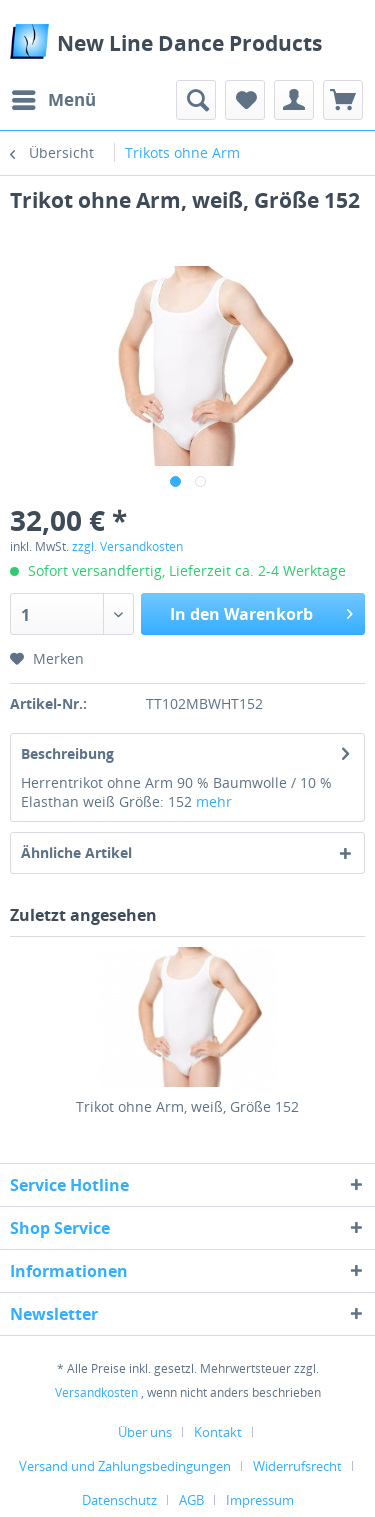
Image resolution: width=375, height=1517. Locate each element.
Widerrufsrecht (297, 1466)
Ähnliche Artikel (76, 852)
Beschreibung (67, 753)
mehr (214, 801)
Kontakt (218, 1432)
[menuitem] (53, 100)
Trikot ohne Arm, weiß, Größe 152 (187, 1106)
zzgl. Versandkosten (127, 546)
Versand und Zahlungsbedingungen (125, 1466)
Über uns (145, 1432)
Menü (54, 97)
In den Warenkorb (261, 611)
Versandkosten (96, 1392)
